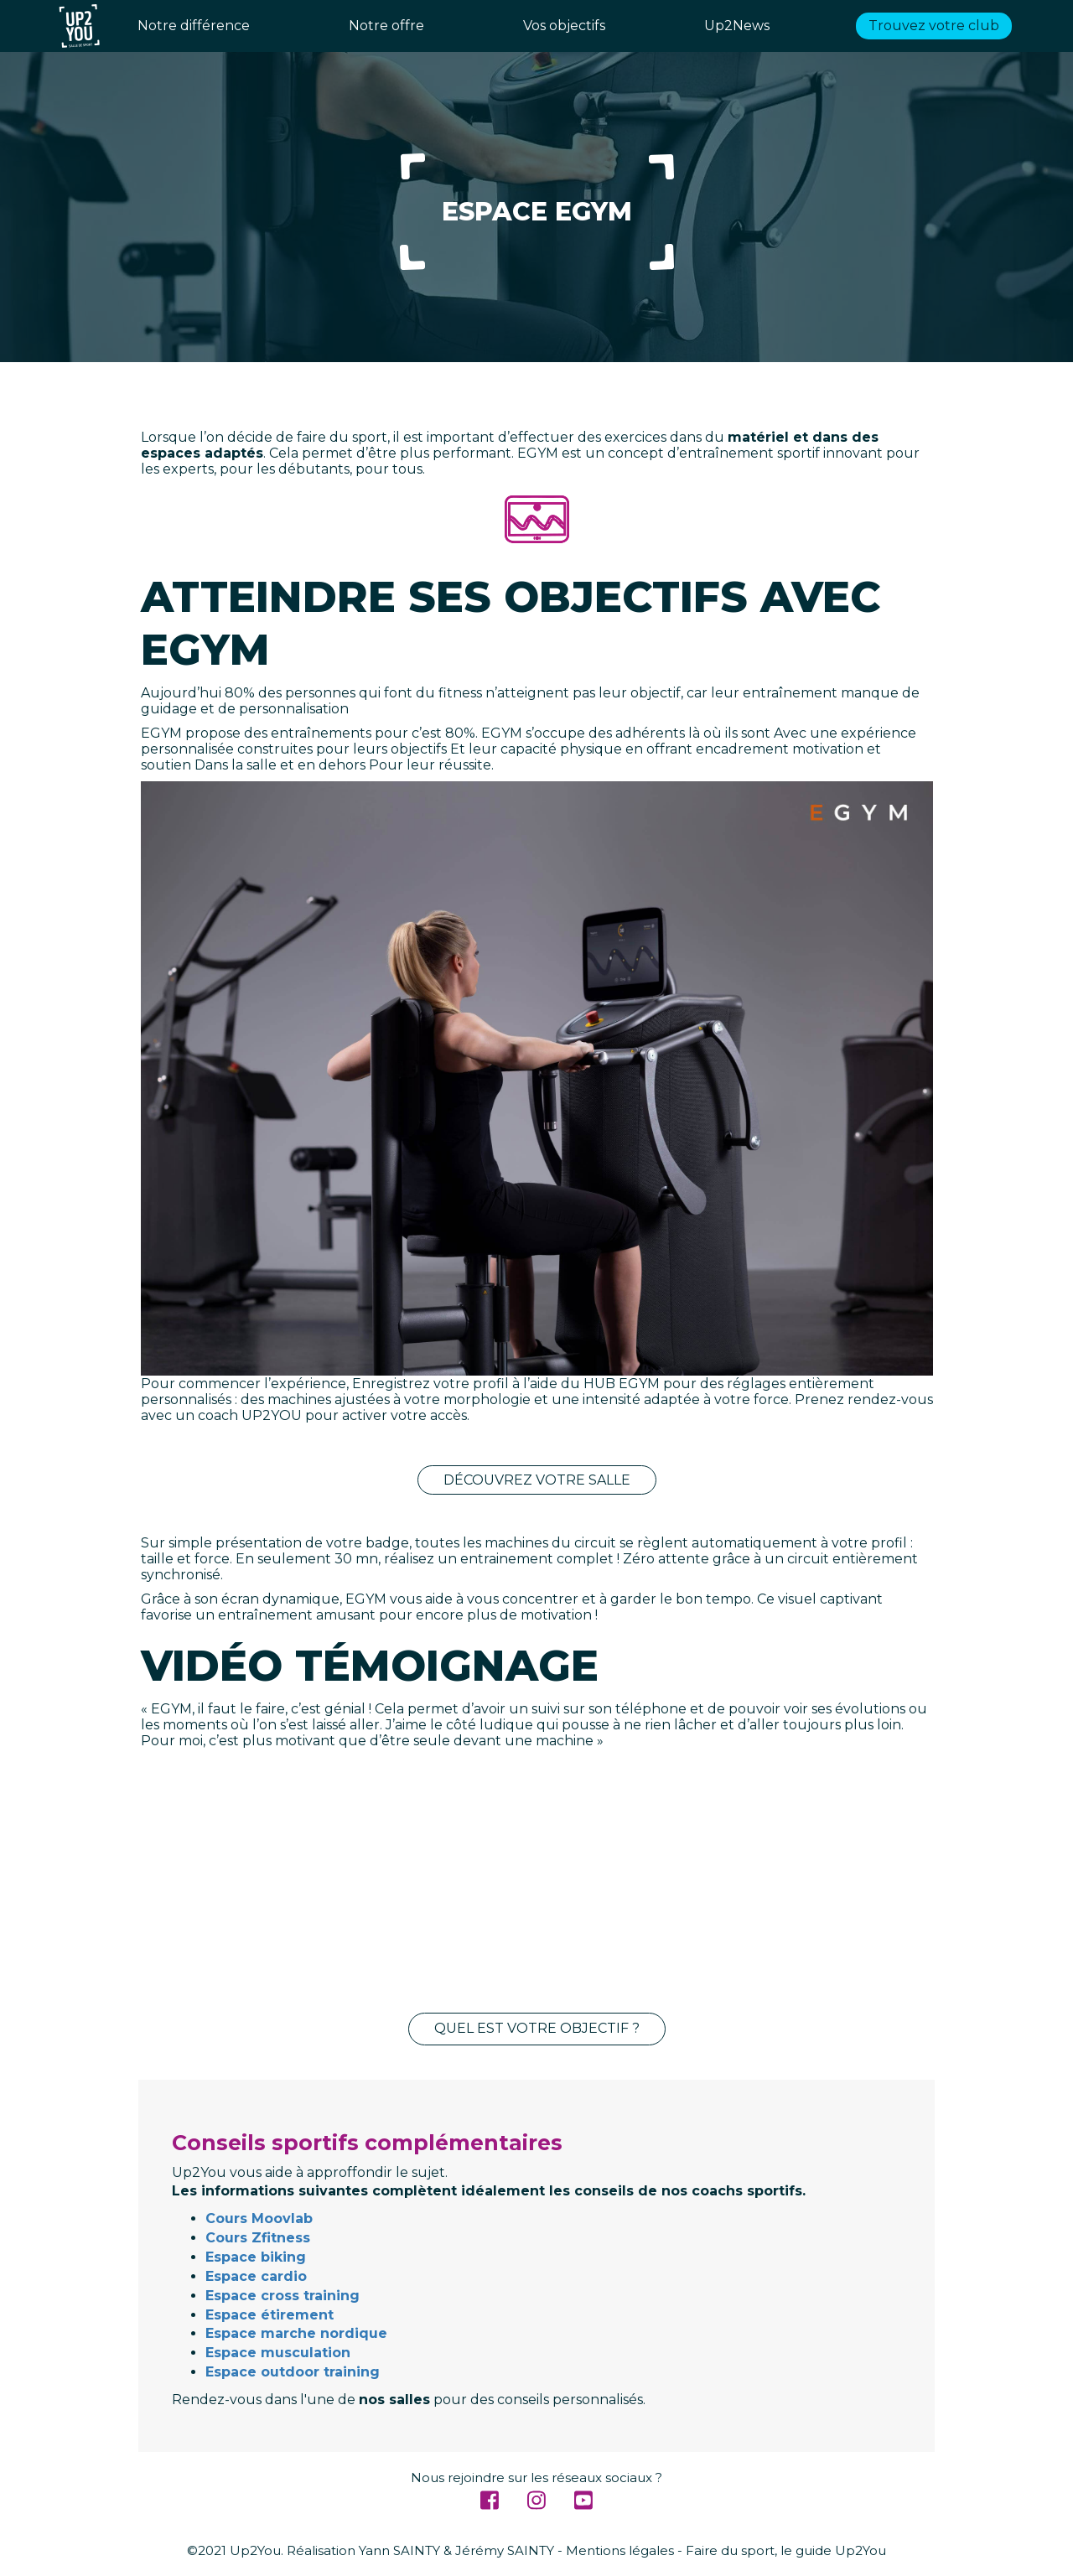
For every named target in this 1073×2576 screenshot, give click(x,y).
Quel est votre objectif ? (537, 2028)
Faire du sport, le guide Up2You (786, 2550)
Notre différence (193, 26)
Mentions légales (620, 2550)
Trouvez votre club (933, 26)
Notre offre (386, 26)
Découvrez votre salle (536, 1480)
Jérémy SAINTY (504, 2550)
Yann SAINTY (399, 2550)
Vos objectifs (564, 26)
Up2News (737, 26)
